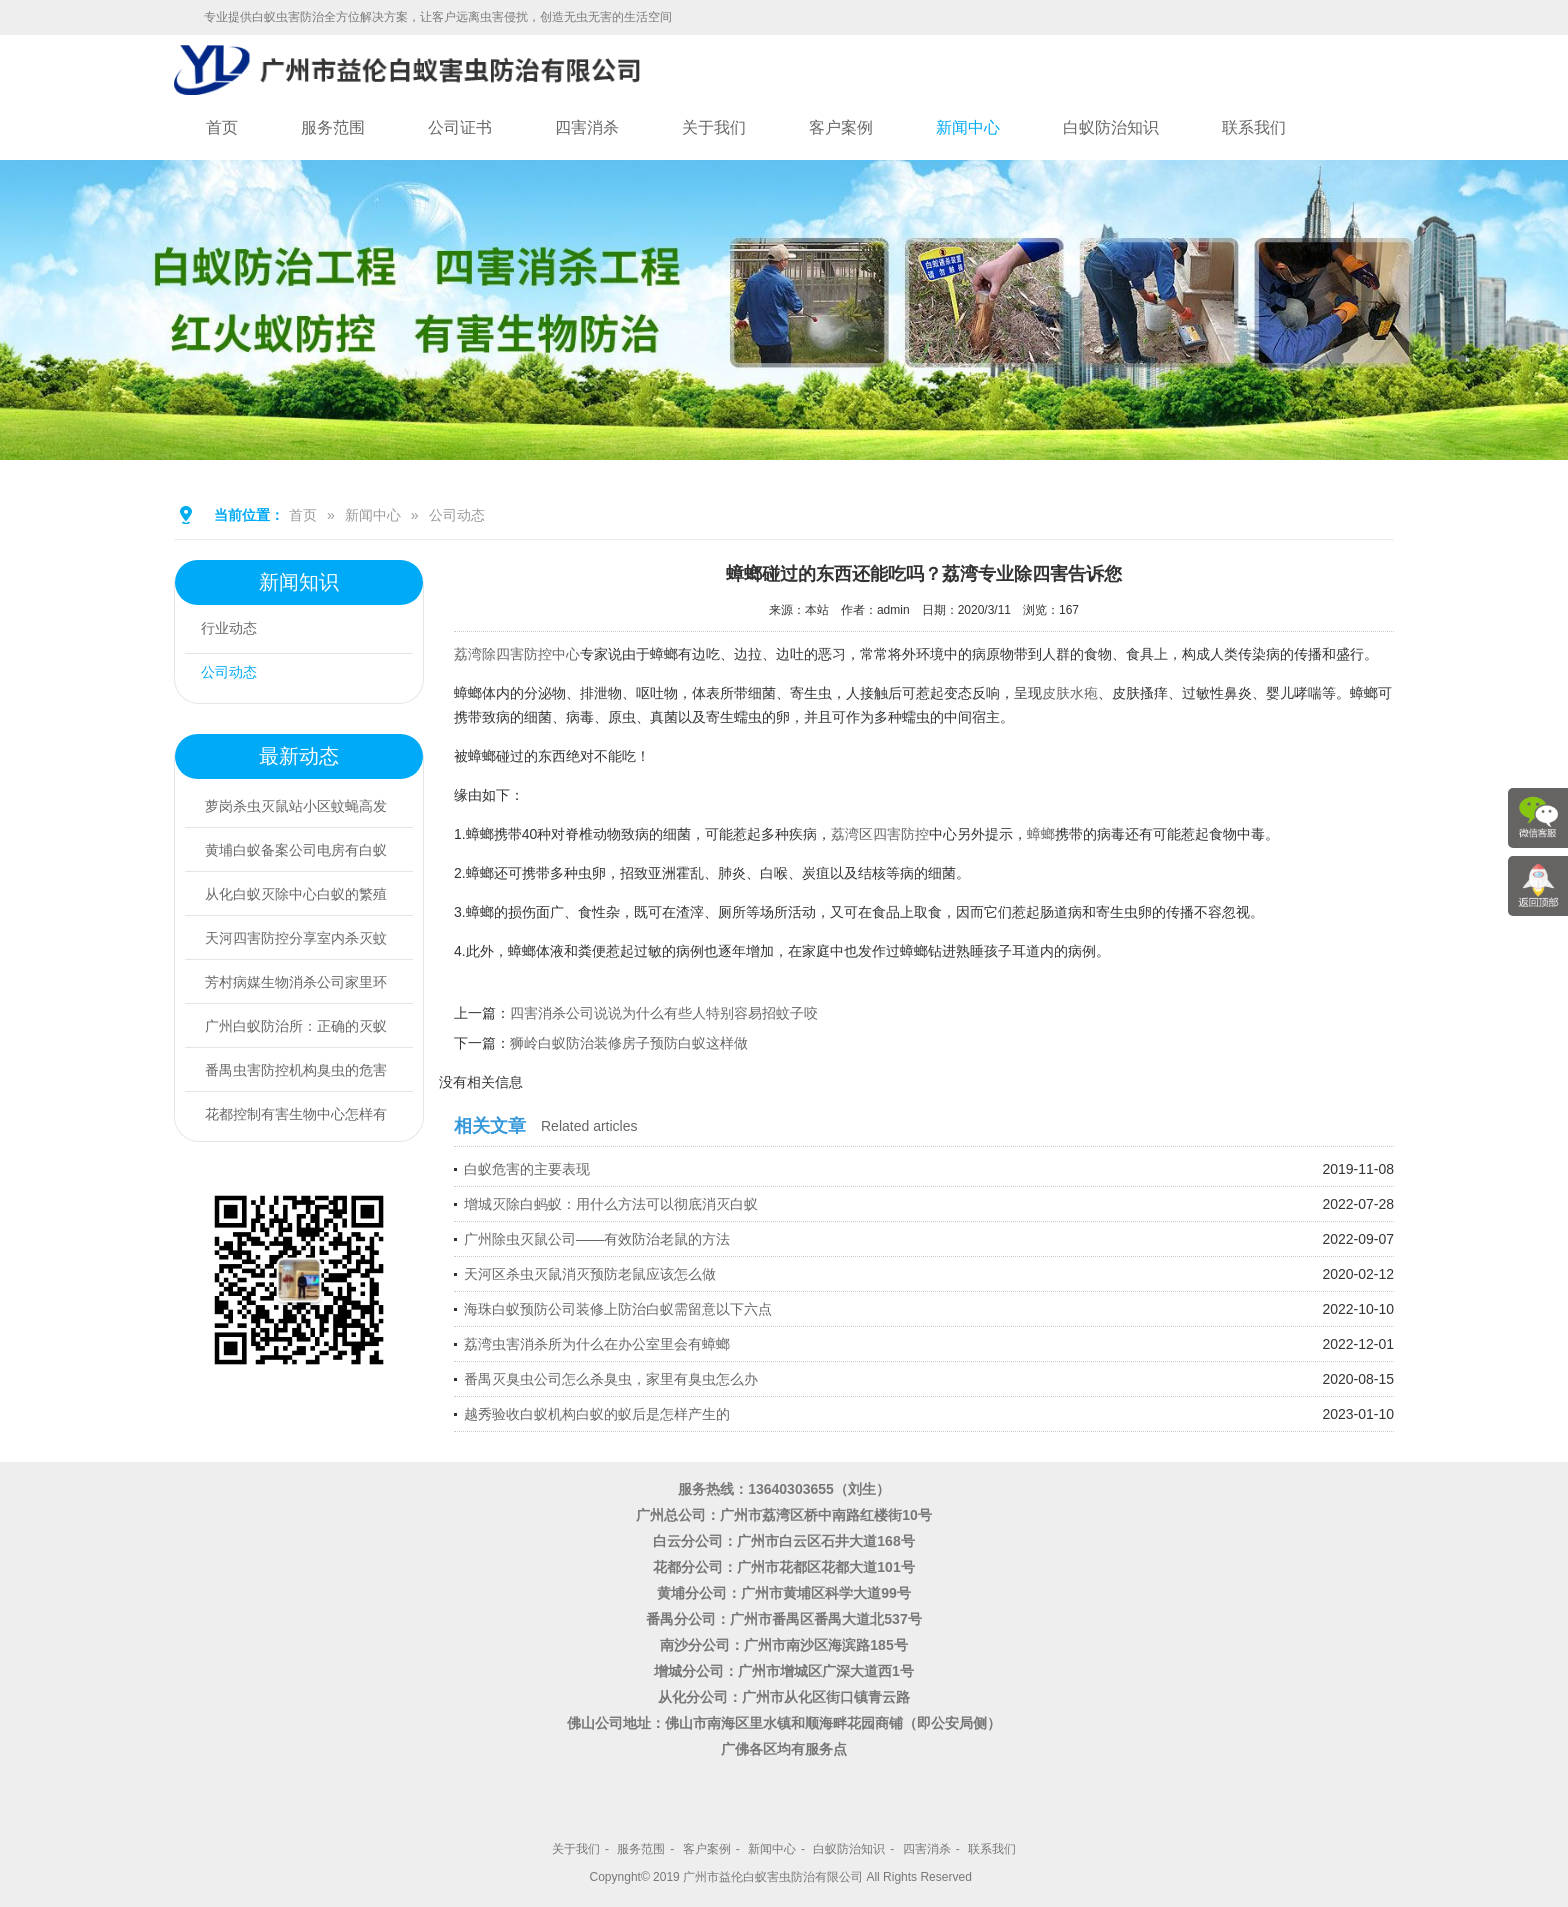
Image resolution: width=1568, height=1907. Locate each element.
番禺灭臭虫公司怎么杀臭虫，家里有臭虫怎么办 (611, 1379)
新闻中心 (968, 127)
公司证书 (460, 127)
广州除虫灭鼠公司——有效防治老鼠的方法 (597, 1239)
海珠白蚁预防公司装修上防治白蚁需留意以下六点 (618, 1309)
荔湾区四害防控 (880, 834)
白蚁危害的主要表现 (527, 1169)
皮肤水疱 (1070, 693)
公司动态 (457, 515)
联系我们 (1254, 127)
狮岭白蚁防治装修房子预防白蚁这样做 (629, 1043)
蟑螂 (1041, 834)
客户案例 (841, 127)
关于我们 (714, 127)
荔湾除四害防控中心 (517, 654)
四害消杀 (587, 127)
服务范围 (333, 127)
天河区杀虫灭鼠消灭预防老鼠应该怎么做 (590, 1274)
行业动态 (237, 631)
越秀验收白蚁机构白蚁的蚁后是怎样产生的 (597, 1414)
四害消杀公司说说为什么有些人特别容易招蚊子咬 (664, 1013)
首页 (222, 127)
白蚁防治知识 (1111, 127)
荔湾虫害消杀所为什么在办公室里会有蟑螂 (597, 1344)
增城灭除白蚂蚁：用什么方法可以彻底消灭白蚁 (611, 1204)
